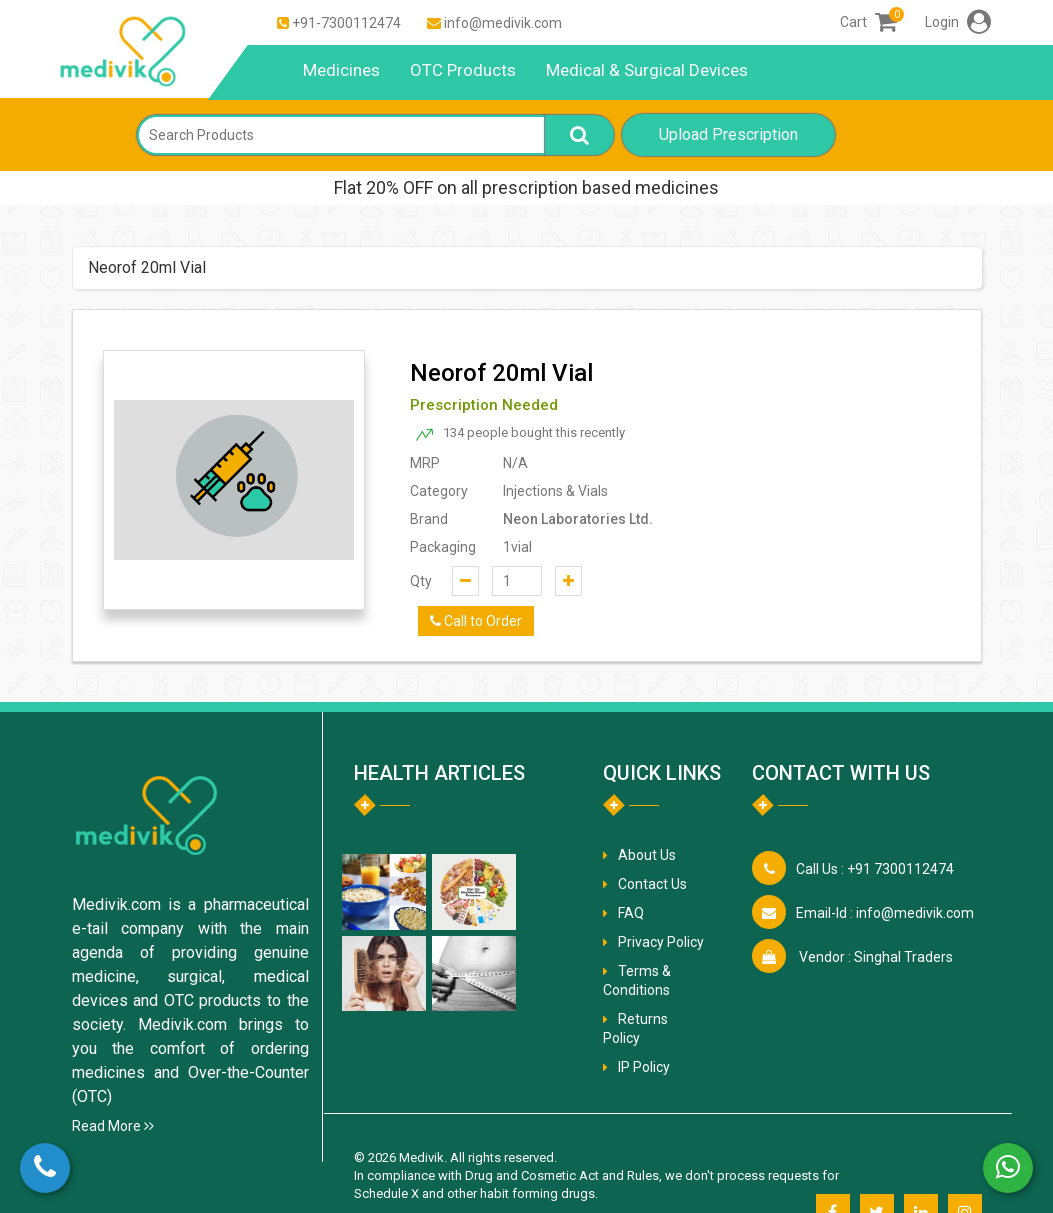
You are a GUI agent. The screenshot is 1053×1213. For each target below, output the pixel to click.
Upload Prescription (728, 134)
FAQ (631, 913)
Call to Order (476, 621)
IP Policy (644, 1067)
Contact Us (652, 884)
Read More (113, 1126)
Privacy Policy (661, 942)
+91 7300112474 (875, 869)
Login (958, 22)
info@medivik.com (503, 23)
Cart (868, 22)
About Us (647, 855)
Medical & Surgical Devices (647, 70)
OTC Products (463, 70)
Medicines (341, 70)
